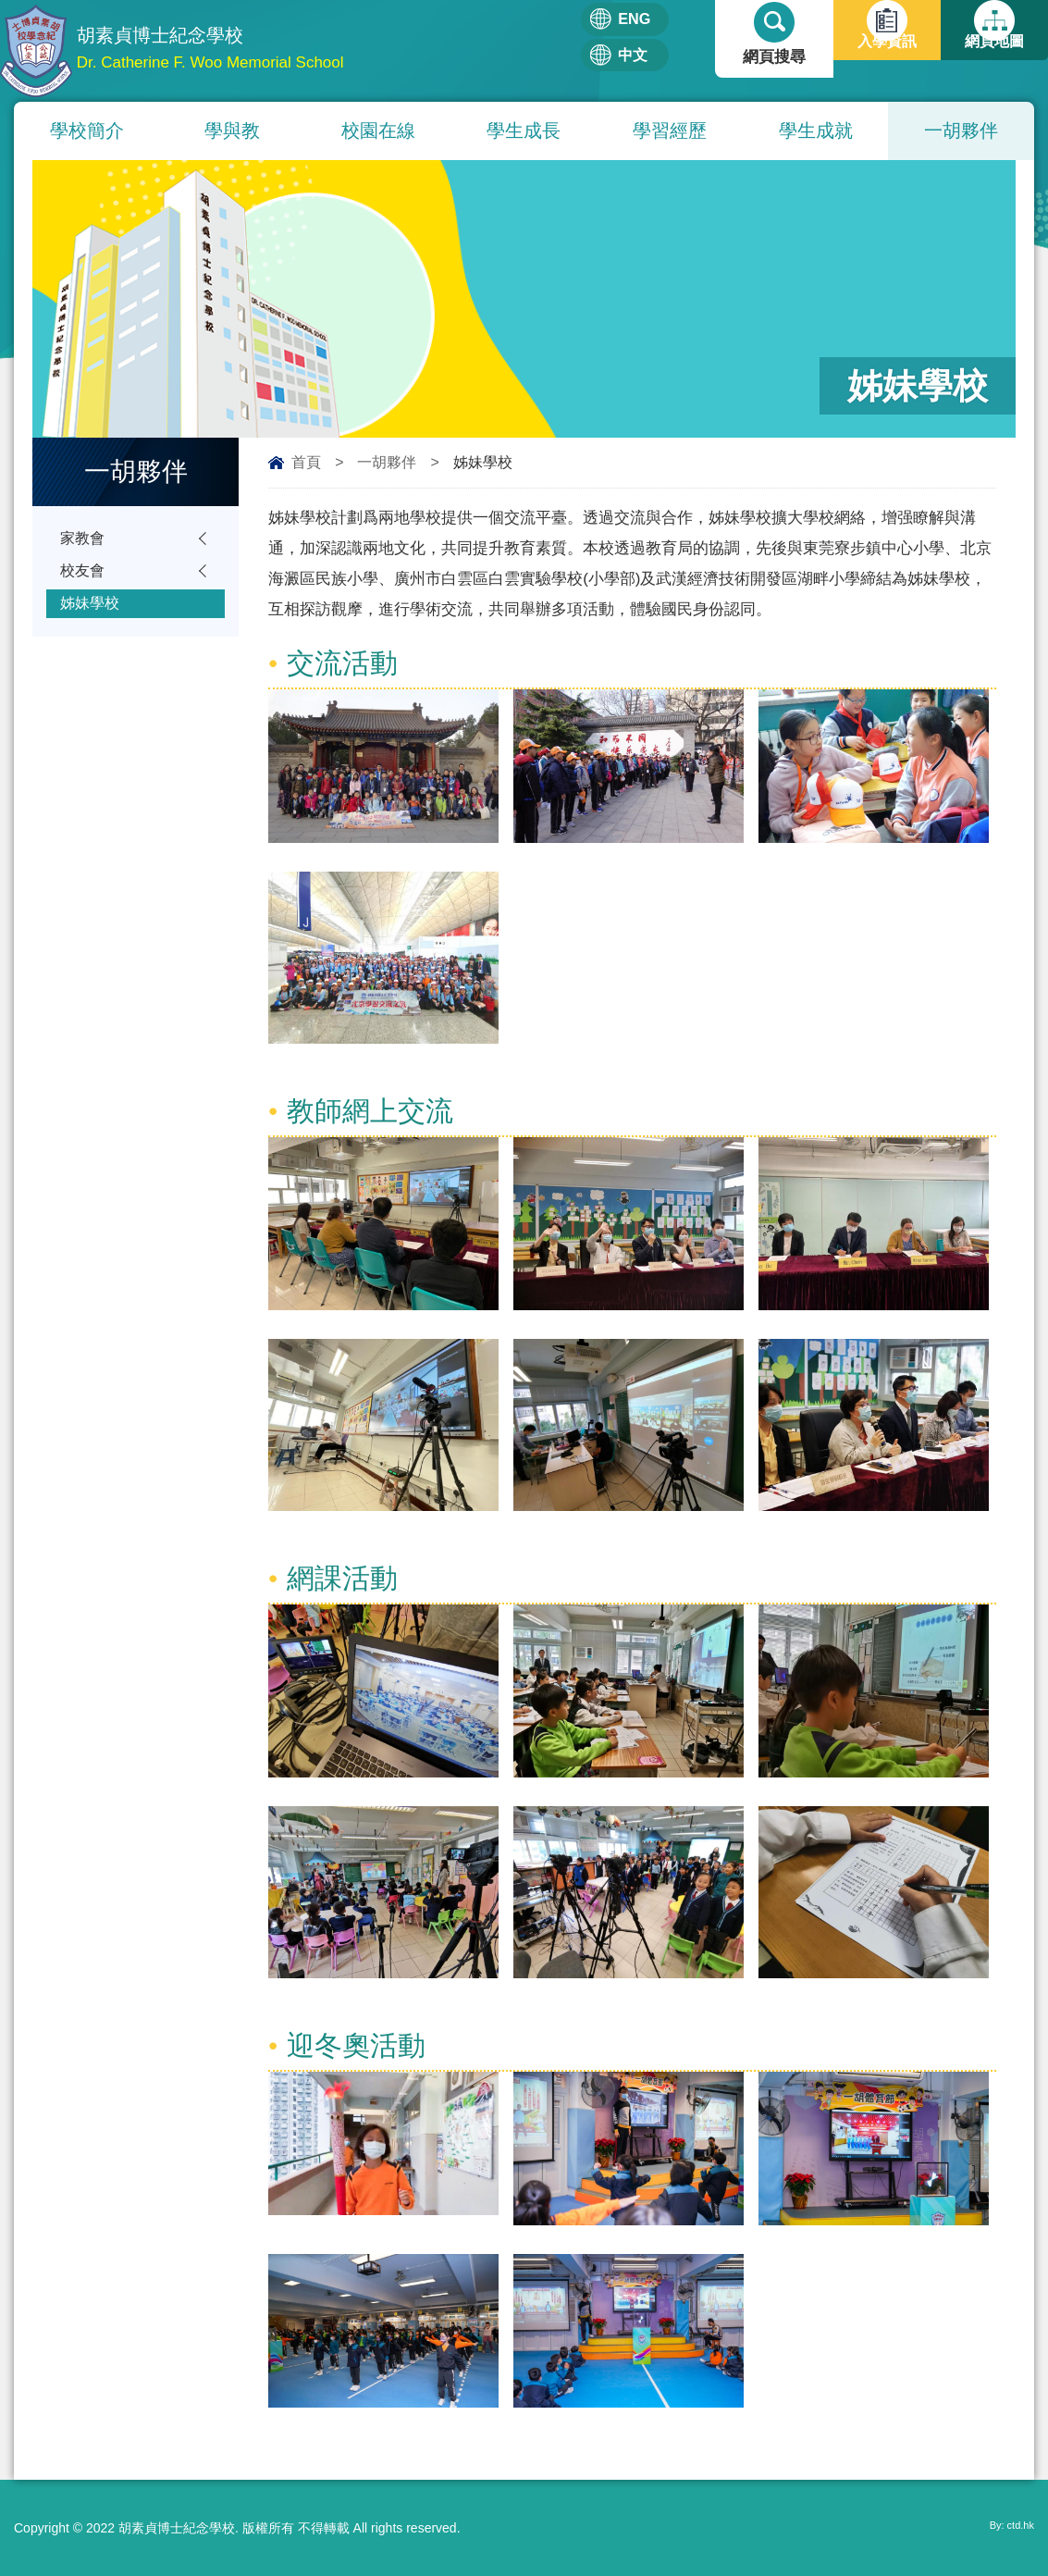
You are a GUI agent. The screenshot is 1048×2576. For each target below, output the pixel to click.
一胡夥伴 (961, 130)
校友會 (83, 576)
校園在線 (378, 130)
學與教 (232, 130)
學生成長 (524, 130)
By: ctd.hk (1006, 2527)
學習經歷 (670, 130)
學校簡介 (87, 130)
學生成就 (816, 130)
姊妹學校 (91, 612)
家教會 (83, 540)
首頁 (306, 462)
